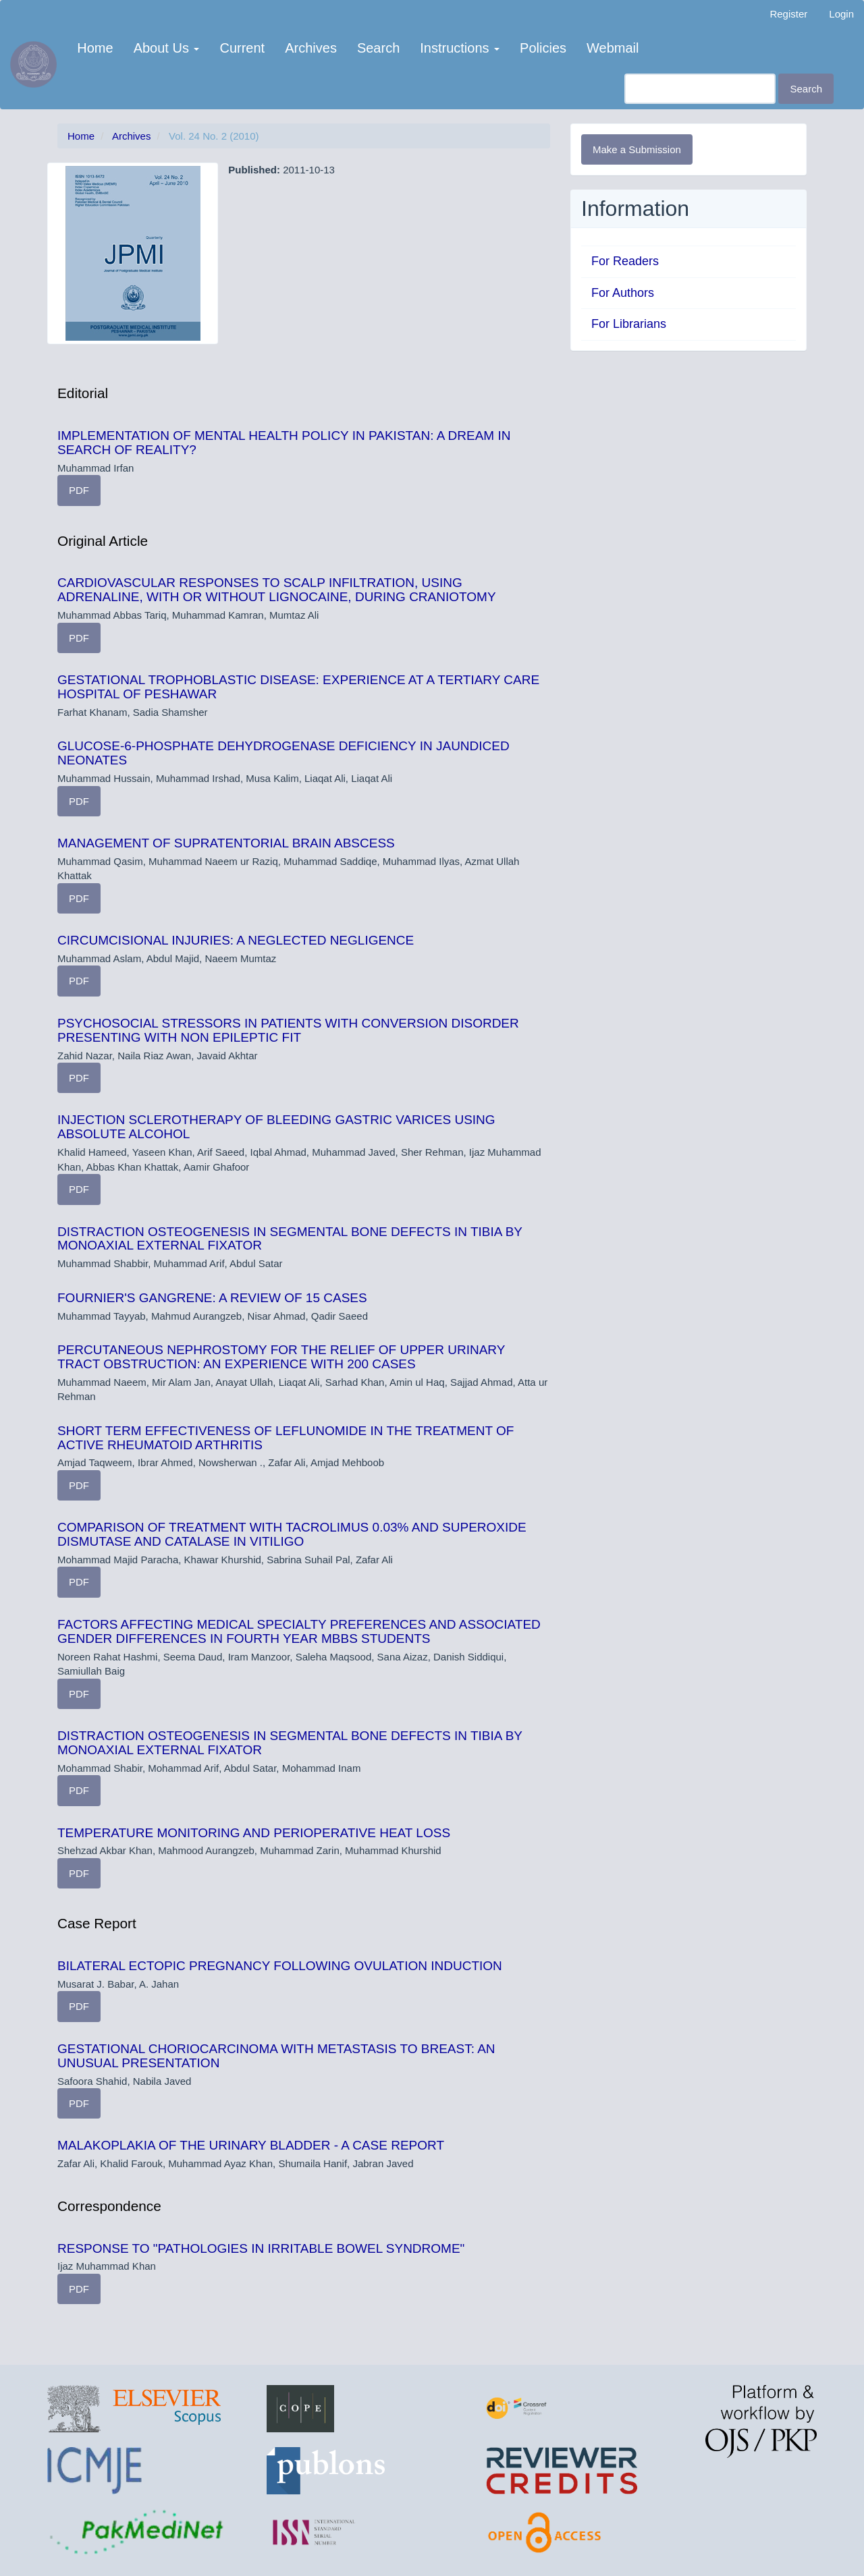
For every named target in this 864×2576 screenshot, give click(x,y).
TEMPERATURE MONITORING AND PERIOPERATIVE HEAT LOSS (253, 1833)
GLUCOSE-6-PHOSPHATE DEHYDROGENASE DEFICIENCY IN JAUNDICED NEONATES (283, 753)
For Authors (622, 293)
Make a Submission (637, 149)
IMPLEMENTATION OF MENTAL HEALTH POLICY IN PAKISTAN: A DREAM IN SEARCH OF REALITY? (283, 442)
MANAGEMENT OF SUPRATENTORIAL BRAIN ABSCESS (226, 843)
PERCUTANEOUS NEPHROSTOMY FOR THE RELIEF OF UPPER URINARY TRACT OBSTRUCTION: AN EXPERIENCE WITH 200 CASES (281, 1357)
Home (95, 47)
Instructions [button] (460, 47)
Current (242, 47)
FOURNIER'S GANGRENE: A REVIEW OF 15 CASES (212, 1298)
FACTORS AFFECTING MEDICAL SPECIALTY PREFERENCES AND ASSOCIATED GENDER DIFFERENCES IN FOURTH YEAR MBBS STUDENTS (299, 1631)
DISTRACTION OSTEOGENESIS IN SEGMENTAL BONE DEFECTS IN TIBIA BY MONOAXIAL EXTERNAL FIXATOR (289, 1239)
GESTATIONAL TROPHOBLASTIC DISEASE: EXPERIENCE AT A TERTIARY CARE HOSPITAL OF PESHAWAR (298, 687)
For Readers (625, 261)
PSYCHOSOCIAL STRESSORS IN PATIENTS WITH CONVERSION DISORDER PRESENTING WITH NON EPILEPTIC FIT (288, 1030)
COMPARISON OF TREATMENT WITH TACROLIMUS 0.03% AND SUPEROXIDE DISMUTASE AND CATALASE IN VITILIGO (291, 1534)
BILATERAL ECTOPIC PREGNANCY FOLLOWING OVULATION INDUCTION (279, 1966)
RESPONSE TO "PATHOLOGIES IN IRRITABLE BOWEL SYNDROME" (260, 2248)
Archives (311, 47)
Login (841, 14)
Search (378, 47)
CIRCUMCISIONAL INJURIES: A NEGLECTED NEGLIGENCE (235, 940)
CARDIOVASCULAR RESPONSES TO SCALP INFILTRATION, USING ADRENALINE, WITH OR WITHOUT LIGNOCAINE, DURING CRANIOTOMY (276, 590)
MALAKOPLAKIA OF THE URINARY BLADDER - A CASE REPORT (250, 2145)
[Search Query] (700, 89)
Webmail (613, 47)
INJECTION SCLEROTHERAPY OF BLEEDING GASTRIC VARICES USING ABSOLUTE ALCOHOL (276, 1127)
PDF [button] (79, 490)
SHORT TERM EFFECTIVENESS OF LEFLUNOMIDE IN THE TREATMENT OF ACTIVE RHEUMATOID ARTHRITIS (285, 1438)
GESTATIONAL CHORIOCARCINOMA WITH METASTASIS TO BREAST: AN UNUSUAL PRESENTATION (276, 2056)
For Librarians (628, 324)
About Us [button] (167, 47)
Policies (543, 47)
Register (788, 14)
